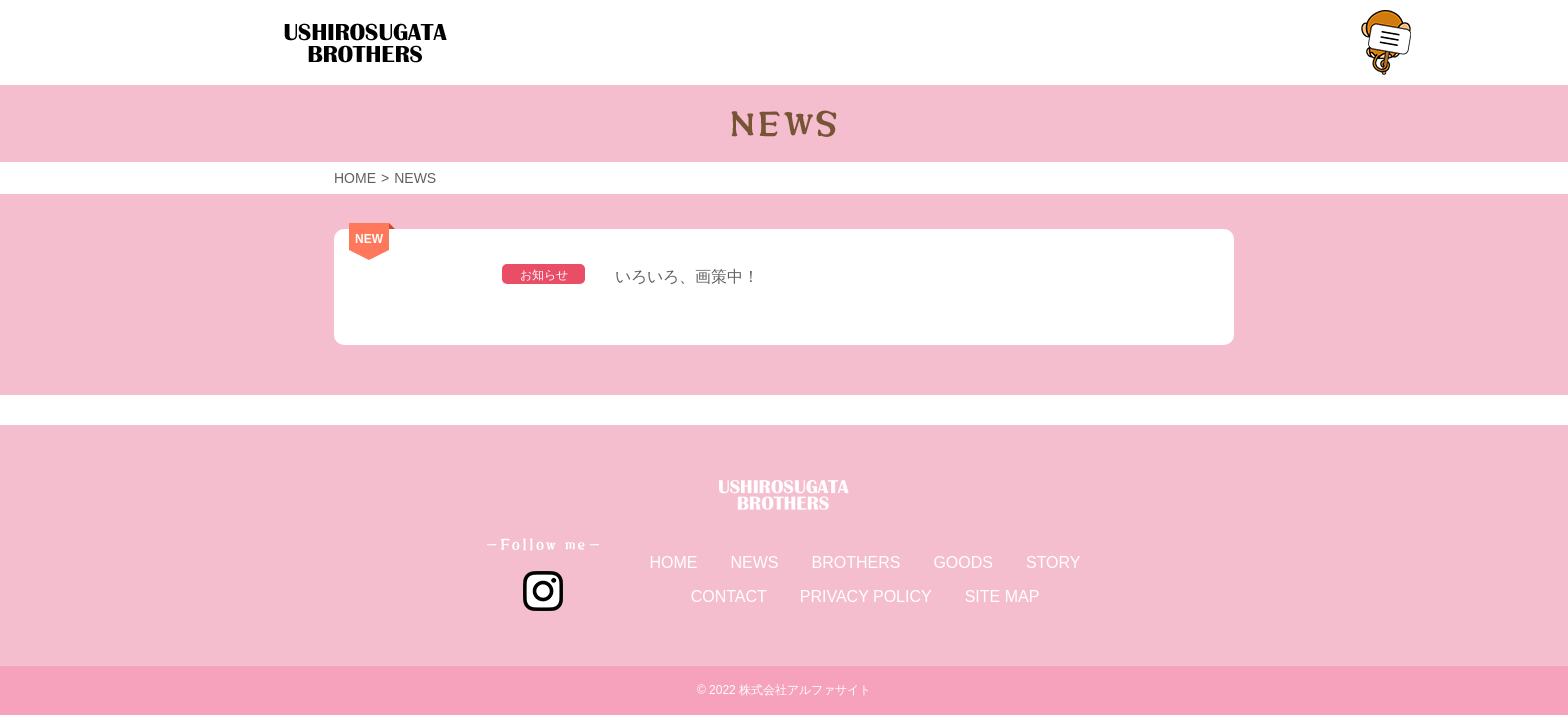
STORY (1053, 562)
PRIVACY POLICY (866, 596)
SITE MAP (1002, 596)
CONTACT (729, 596)
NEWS (754, 562)
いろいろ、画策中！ (687, 276)
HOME (673, 562)
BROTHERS (855, 562)
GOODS (963, 562)
